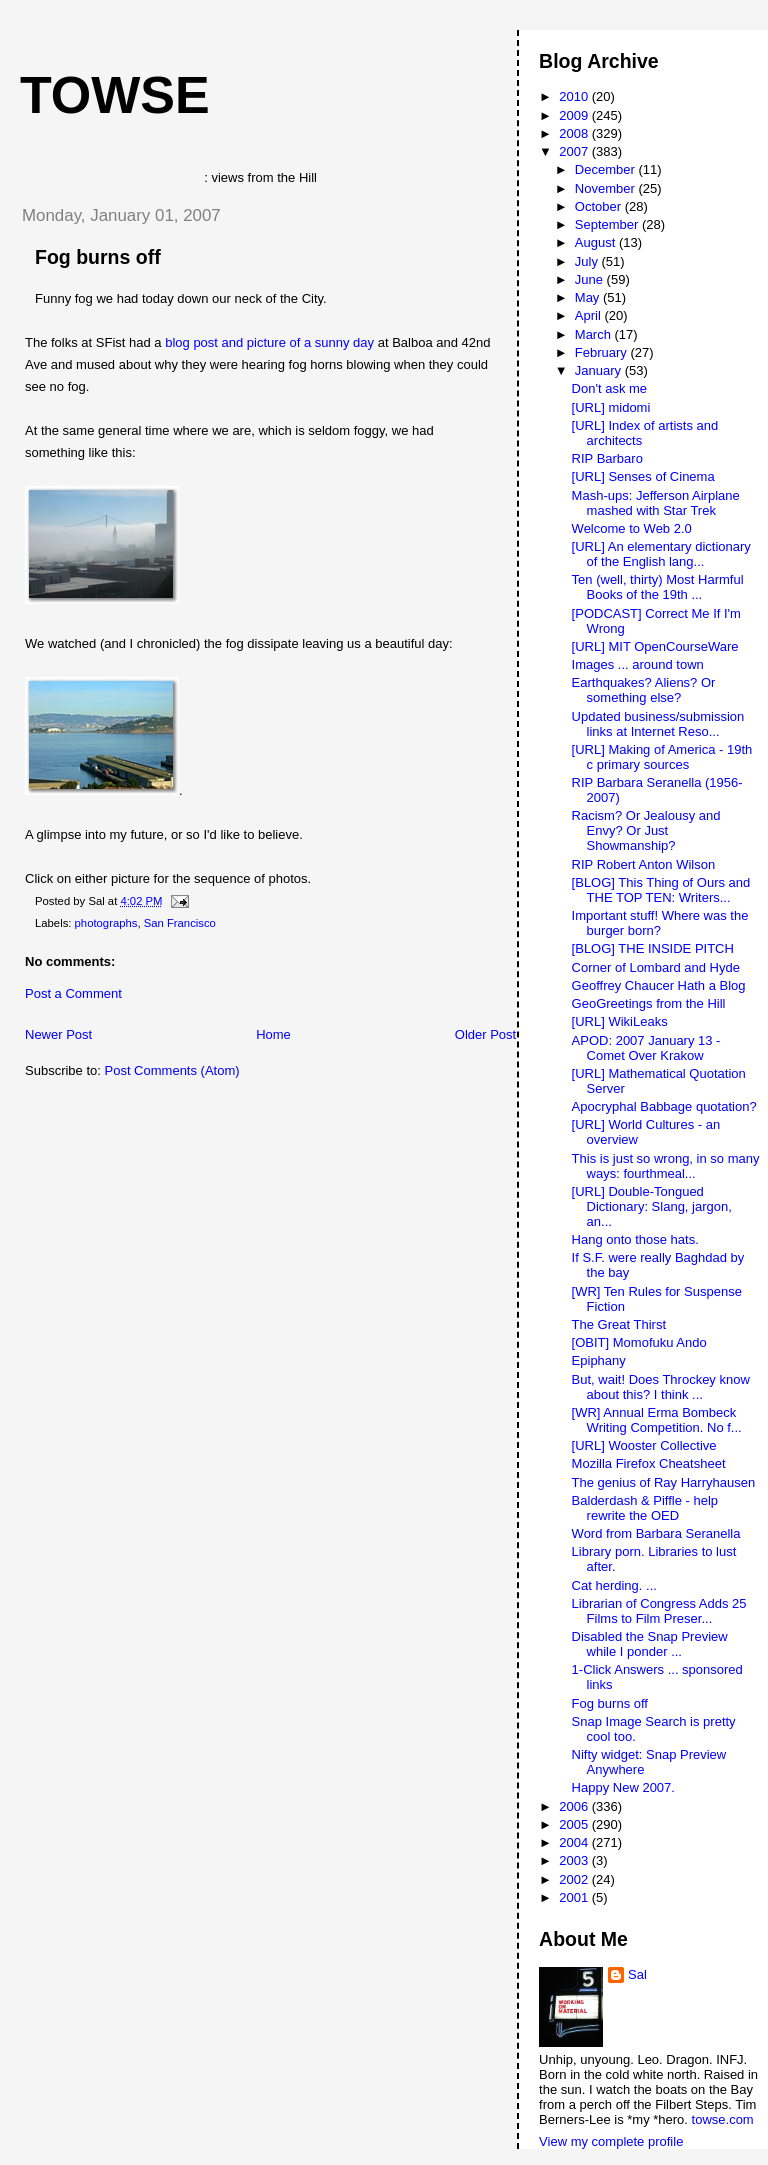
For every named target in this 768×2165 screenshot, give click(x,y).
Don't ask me (609, 388)
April (590, 315)
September (608, 224)
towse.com (723, 2119)
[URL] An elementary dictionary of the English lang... (661, 554)
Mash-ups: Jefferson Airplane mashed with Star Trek (656, 503)
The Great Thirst (619, 1324)
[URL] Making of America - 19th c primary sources (662, 757)
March (595, 334)
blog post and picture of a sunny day (269, 342)
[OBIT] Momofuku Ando (639, 1342)
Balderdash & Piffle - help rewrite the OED (645, 1508)
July (588, 261)
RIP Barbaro (607, 458)
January (600, 370)
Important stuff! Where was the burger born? (660, 923)
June (591, 279)
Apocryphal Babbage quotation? (664, 1106)
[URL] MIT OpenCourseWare (655, 646)
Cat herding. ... (614, 1585)
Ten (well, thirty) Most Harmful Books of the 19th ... (658, 587)
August (597, 242)
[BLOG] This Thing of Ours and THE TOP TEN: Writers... (661, 890)
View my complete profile (611, 2141)
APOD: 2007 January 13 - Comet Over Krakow (646, 1048)
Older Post (485, 1034)
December (607, 169)
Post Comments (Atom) (172, 1070)
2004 (575, 1842)
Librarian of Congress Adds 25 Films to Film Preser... (659, 1611)
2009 (575, 115)
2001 (575, 1897)
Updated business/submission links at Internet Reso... (658, 724)
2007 (575, 151)
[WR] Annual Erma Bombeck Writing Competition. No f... (657, 1420)
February (603, 352)
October (600, 206)
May (589, 297)
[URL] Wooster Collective (644, 1445)
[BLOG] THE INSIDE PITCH (653, 948)
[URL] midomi (611, 407)
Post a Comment (73, 993)
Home (273, 1034)
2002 (575, 1879)
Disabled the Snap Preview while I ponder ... (650, 1644)
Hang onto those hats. (635, 1239)
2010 (575, 96)
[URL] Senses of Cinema (643, 476)
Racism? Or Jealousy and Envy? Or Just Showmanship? (646, 830)
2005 (575, 1824)
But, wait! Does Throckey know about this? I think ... (661, 1387)
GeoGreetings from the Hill (649, 1003)
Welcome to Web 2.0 (632, 528)
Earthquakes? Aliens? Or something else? (644, 690)
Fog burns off (98, 257)
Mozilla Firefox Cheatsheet (649, 1463)
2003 (575, 1860)
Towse (115, 95)
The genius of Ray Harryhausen (664, 1482)
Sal (637, 1974)
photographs (106, 923)
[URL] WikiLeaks (620, 1021)
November (607, 188)
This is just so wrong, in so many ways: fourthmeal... (666, 1166)
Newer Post (58, 1034)
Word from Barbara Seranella (656, 1533)
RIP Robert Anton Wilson (644, 864)
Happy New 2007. (623, 1787)
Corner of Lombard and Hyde (656, 967)
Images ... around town (638, 664)
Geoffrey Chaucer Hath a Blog (659, 985)
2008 (575, 133)
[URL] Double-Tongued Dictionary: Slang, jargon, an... (652, 1206)
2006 (575, 1806)
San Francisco (180, 923)
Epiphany (599, 1360)
